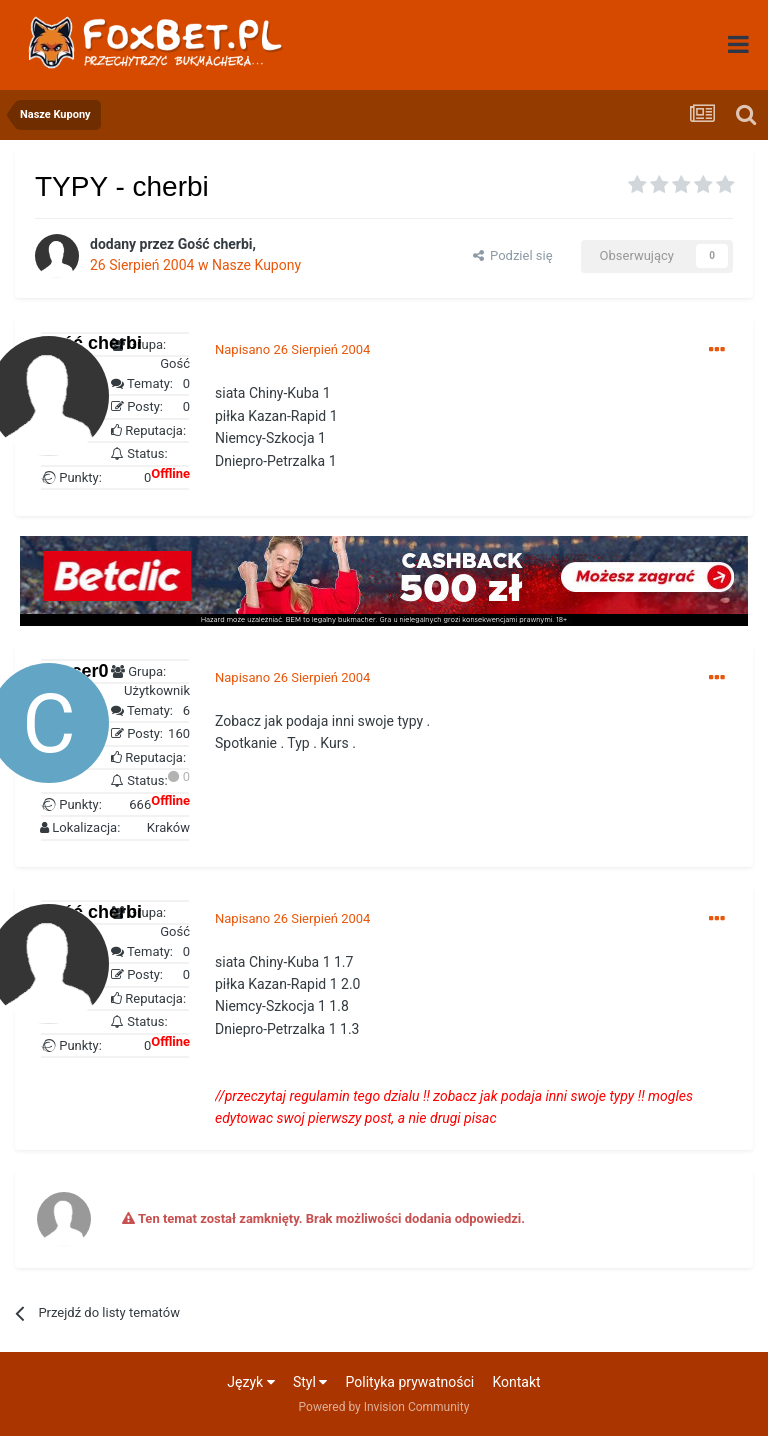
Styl (310, 1382)
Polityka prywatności (410, 1382)
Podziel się (513, 255)
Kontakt (516, 1382)
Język (250, 1382)
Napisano (292, 349)
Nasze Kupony (256, 265)
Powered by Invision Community (384, 1407)
